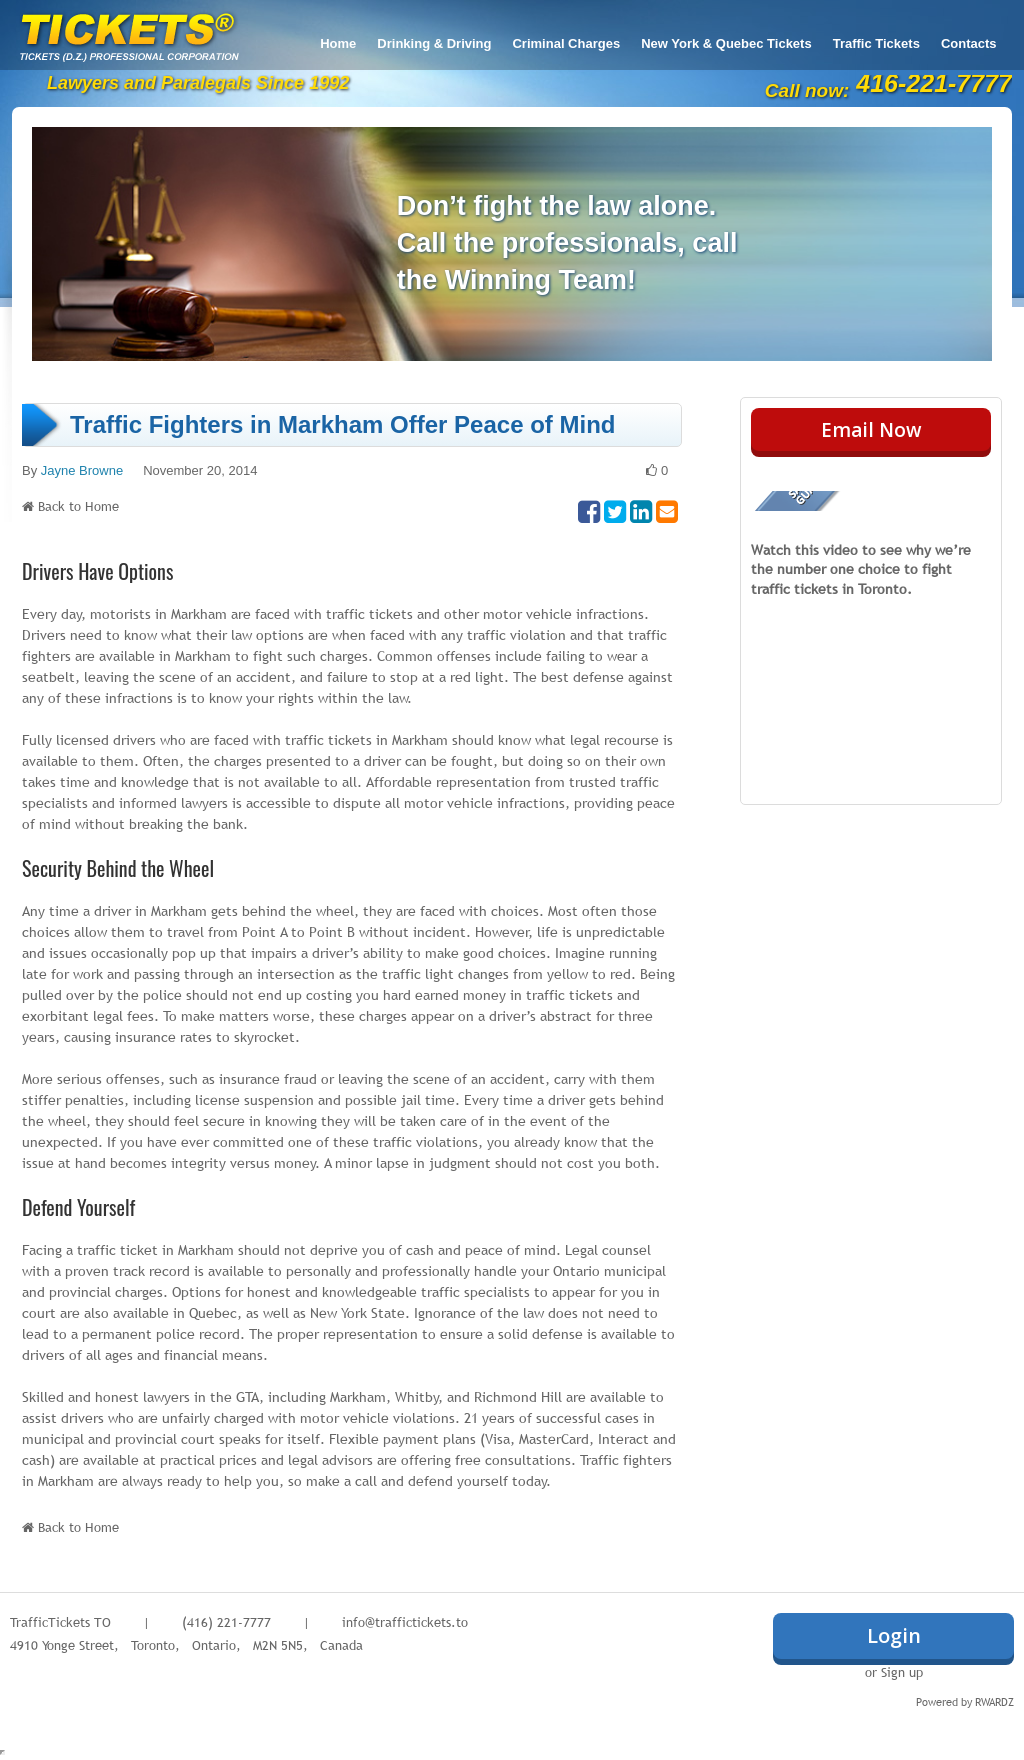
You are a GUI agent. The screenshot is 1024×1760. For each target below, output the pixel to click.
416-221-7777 (934, 83)
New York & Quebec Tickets (726, 43)
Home (338, 43)
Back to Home (78, 506)
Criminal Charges (566, 43)
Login (894, 1635)
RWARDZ (994, 1702)
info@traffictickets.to (405, 1622)
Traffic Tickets (876, 43)
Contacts (969, 43)
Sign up (902, 1672)
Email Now (871, 430)
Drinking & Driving (434, 43)
